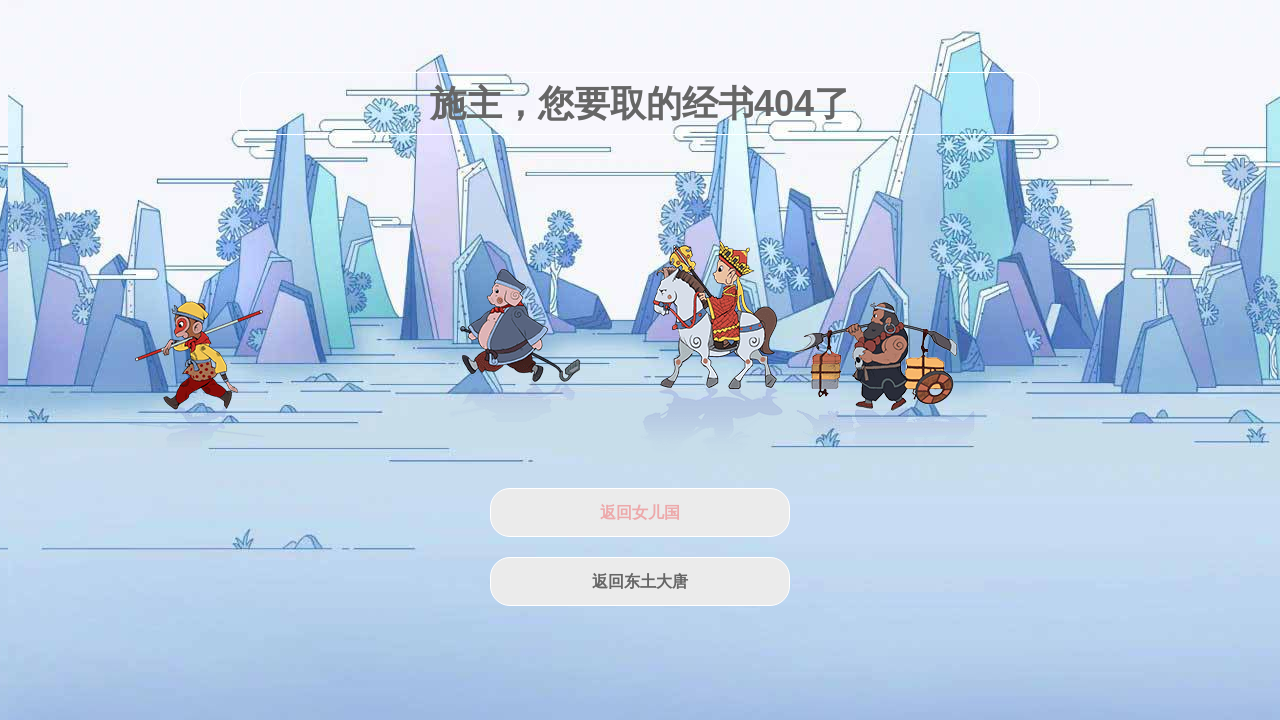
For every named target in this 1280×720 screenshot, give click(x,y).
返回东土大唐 (640, 581)
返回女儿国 (640, 512)
